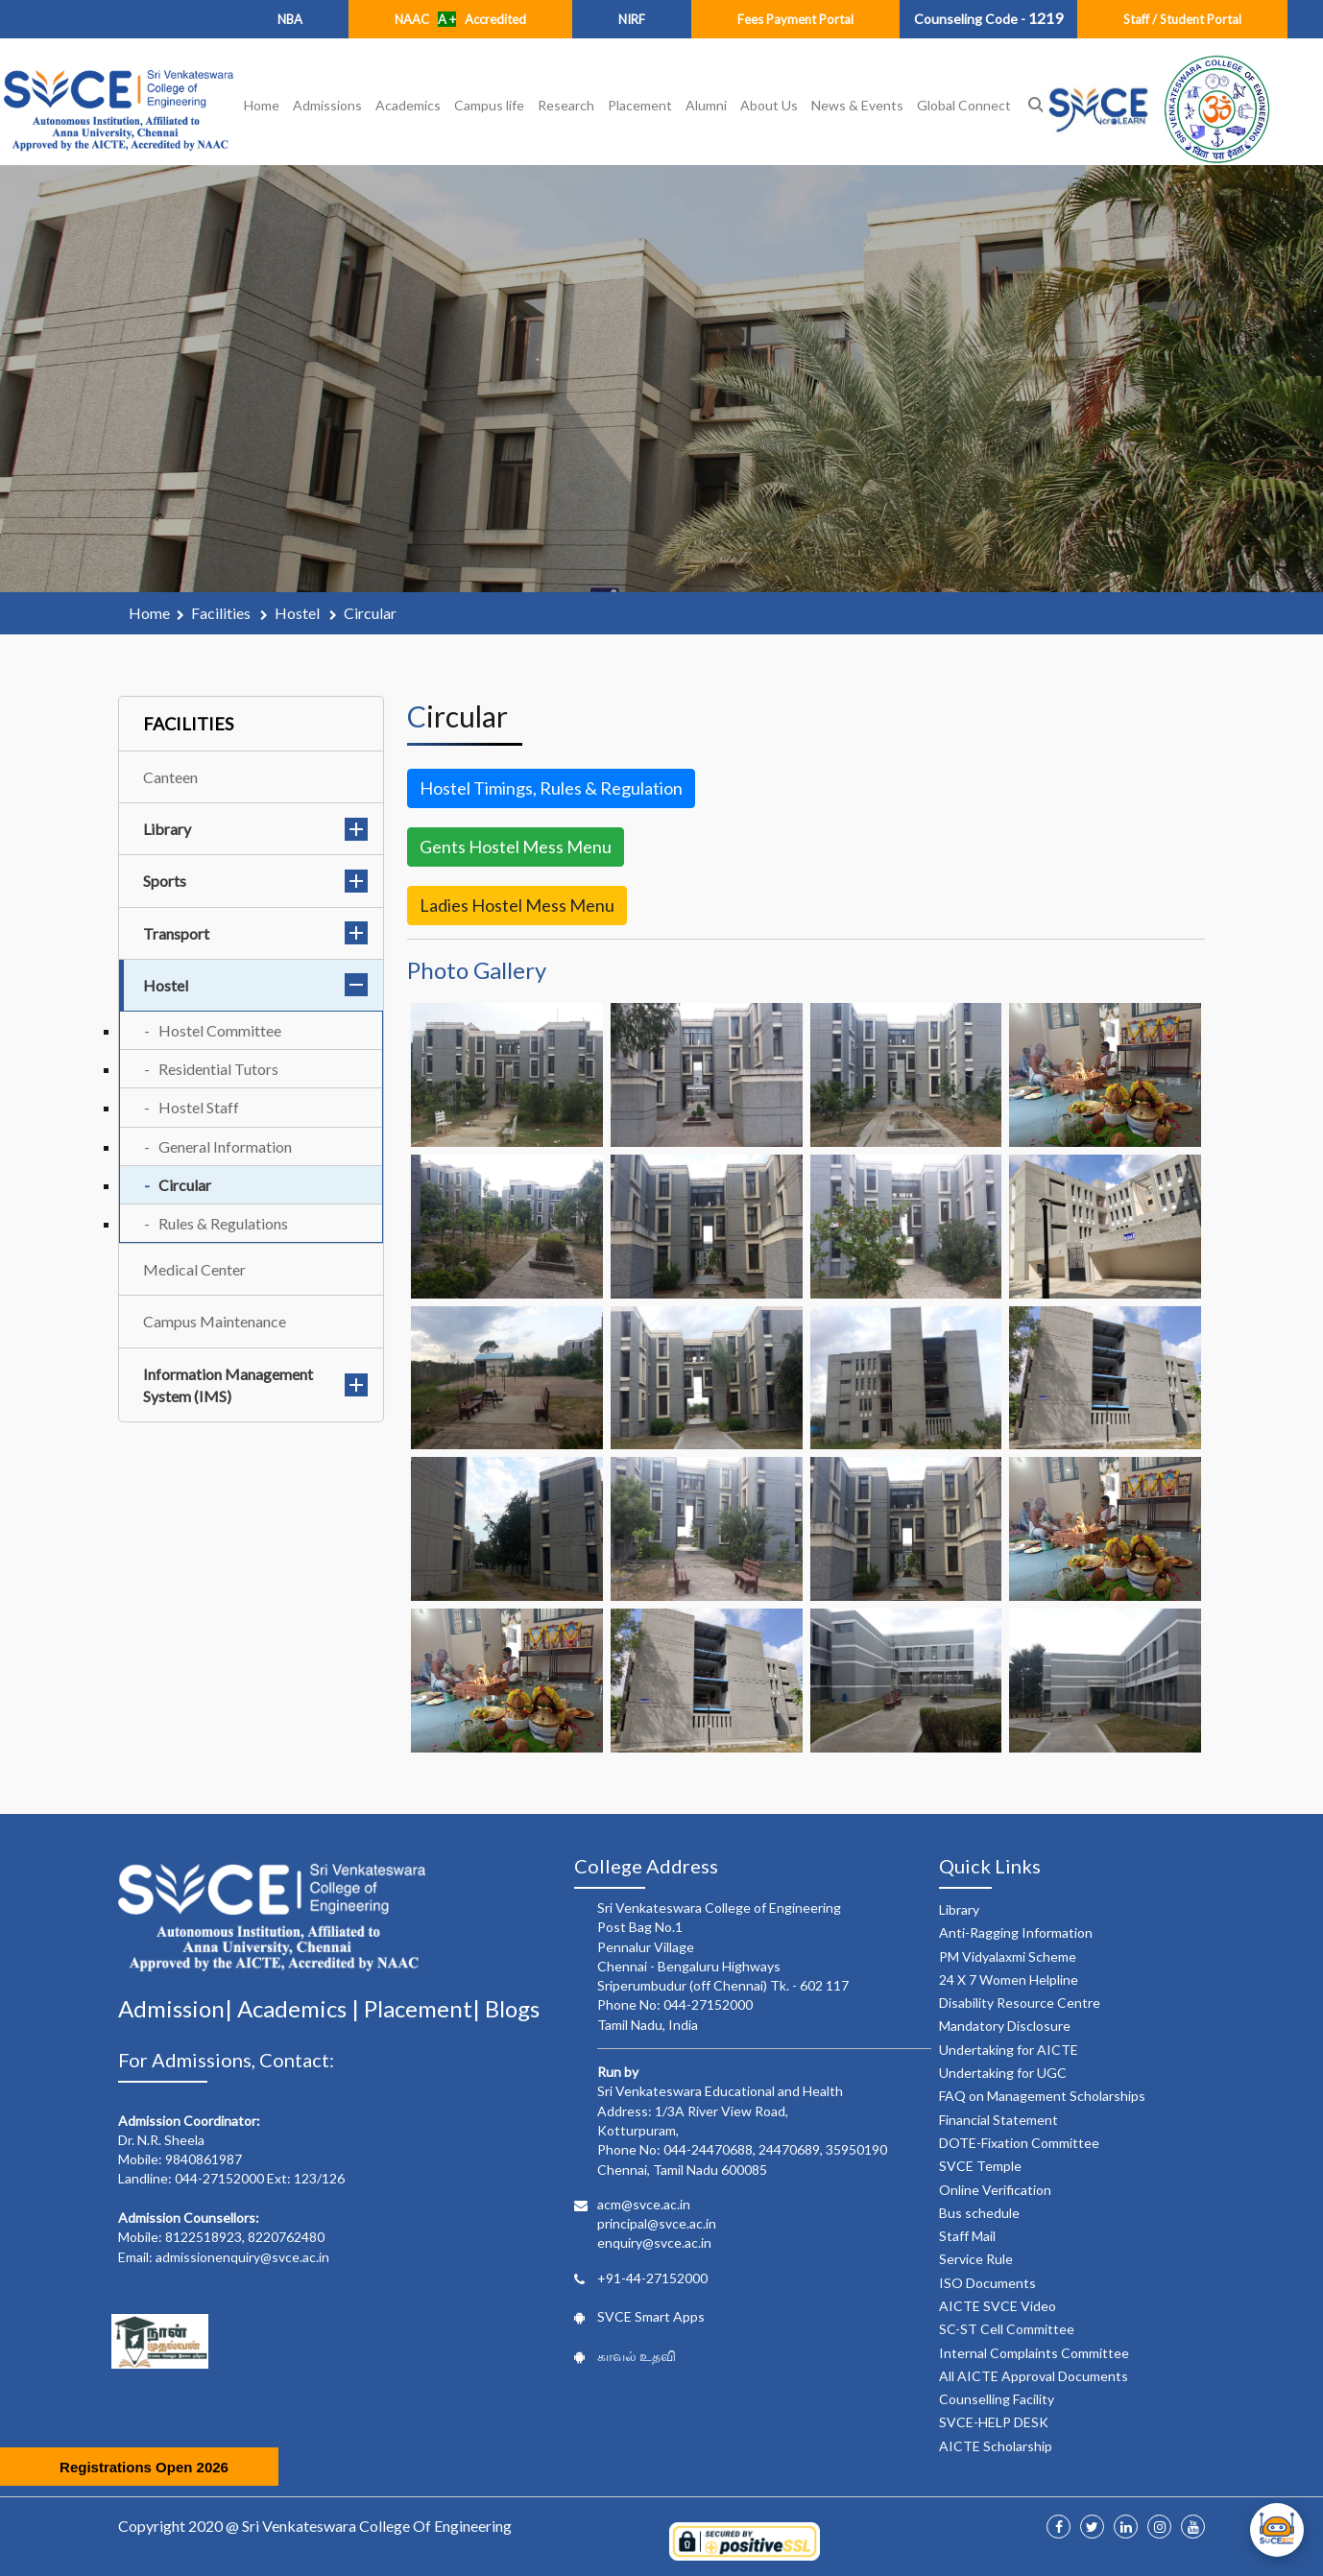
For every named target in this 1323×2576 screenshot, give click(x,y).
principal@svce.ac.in (656, 2223)
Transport (255, 933)
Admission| (177, 2008)
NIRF (631, 19)
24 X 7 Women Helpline (1008, 1979)
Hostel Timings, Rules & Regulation (551, 788)
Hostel (255, 985)
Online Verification (995, 2190)
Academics (408, 105)
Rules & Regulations (223, 1223)
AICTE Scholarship (995, 2446)
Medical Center (194, 1269)
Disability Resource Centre (1019, 2002)
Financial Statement (998, 2119)
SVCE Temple (980, 2166)
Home (261, 105)
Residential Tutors (218, 1069)
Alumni (706, 105)
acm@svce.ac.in (643, 2204)
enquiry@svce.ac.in (654, 2242)
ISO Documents (987, 2283)
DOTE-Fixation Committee (1019, 2143)
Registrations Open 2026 (144, 2467)
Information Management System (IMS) (255, 1384)
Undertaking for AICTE (1008, 2049)
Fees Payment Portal (795, 19)
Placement (640, 105)
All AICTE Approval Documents (1033, 2376)
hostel (299, 613)
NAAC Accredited (460, 19)
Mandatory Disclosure (1004, 2025)
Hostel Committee (219, 1030)
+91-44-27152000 (652, 2278)
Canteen (170, 777)
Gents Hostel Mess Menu (516, 846)
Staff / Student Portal (1182, 19)
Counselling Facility (996, 2399)
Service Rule (976, 2259)
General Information (225, 1146)
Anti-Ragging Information (1016, 1932)
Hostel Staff (198, 1107)
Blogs (512, 2008)
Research (566, 105)
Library (255, 828)
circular (370, 613)
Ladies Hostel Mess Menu (517, 905)
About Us (769, 105)
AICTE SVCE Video (997, 2306)
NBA (289, 19)
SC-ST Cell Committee (1006, 2329)
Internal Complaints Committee (1034, 2353)
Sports (255, 880)
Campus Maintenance (214, 1321)
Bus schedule (979, 2213)
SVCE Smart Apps (651, 2316)
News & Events (857, 105)
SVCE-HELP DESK (993, 2422)
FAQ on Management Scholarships (1042, 2095)
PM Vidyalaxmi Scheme (1007, 1956)
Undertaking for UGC (1003, 2072)
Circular (184, 1185)
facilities (222, 613)
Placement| (424, 2008)
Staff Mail (967, 2236)
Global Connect (964, 105)
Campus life (489, 105)
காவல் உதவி (636, 2356)
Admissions (327, 105)
